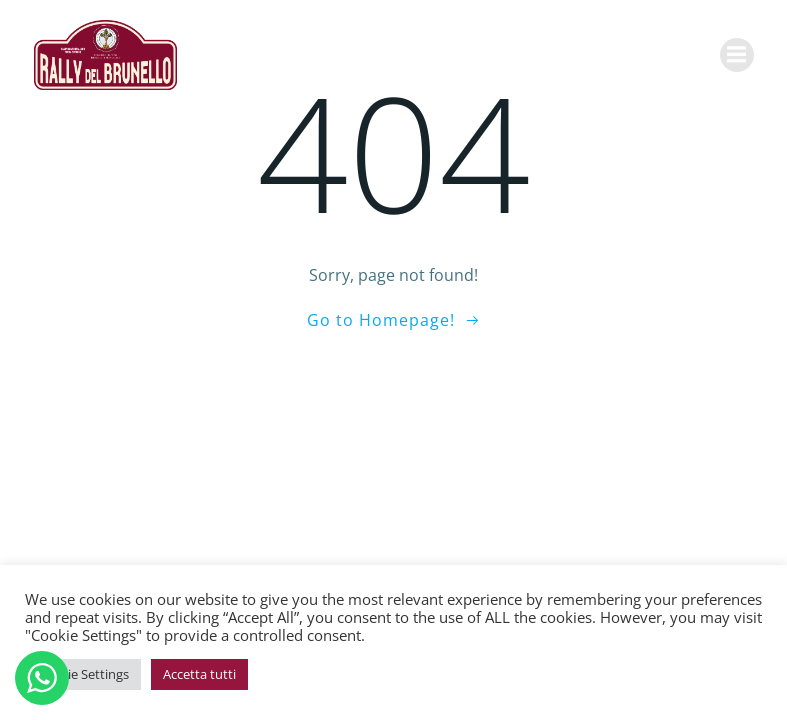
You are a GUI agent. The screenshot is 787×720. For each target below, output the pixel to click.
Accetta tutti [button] (199, 674)
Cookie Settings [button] (83, 674)
